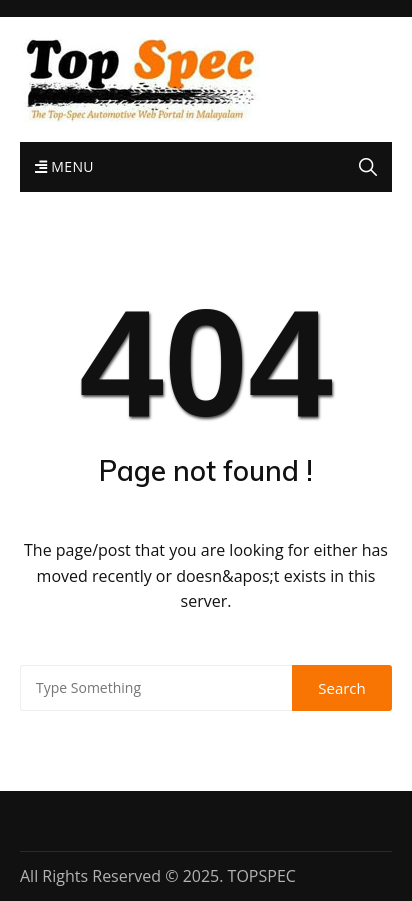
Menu (64, 166)
